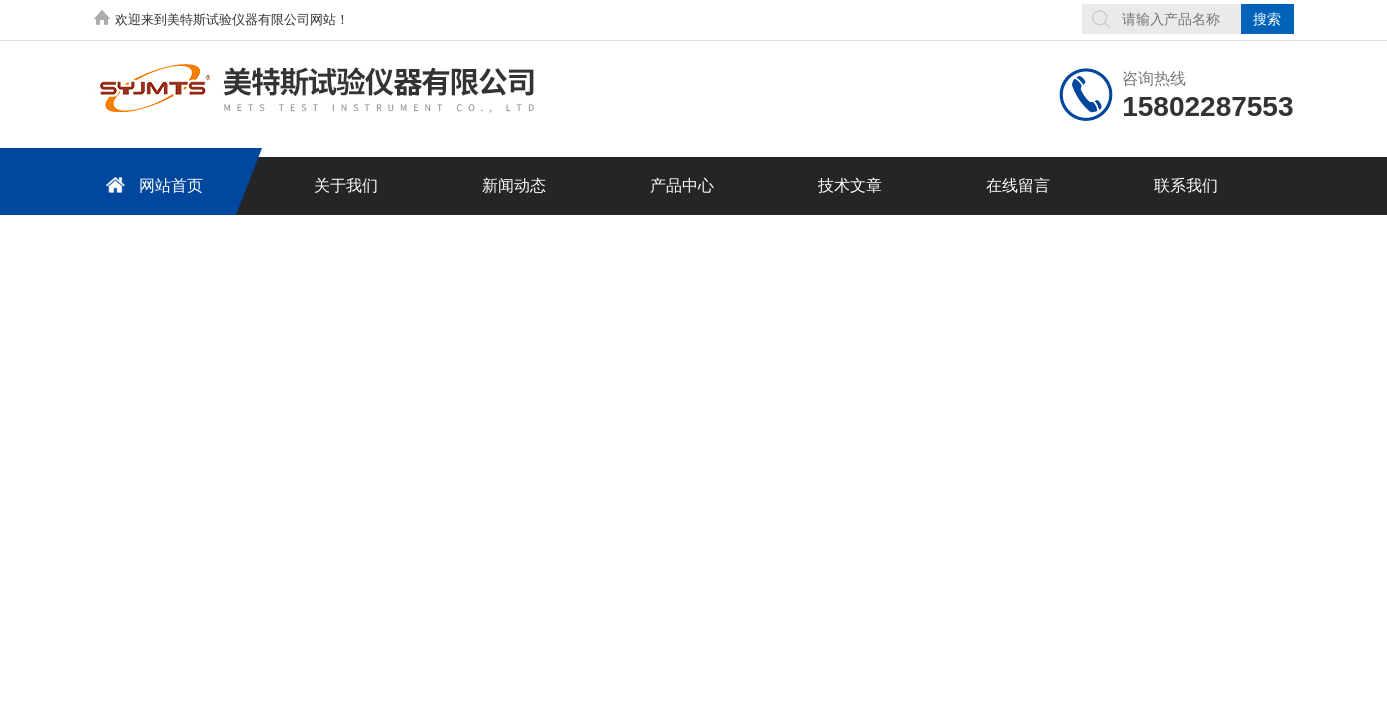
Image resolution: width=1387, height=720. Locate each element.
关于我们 (346, 185)
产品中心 (682, 185)
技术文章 (850, 185)
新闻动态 (514, 185)
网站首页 (151, 184)
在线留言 (1018, 185)
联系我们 (1186, 185)
